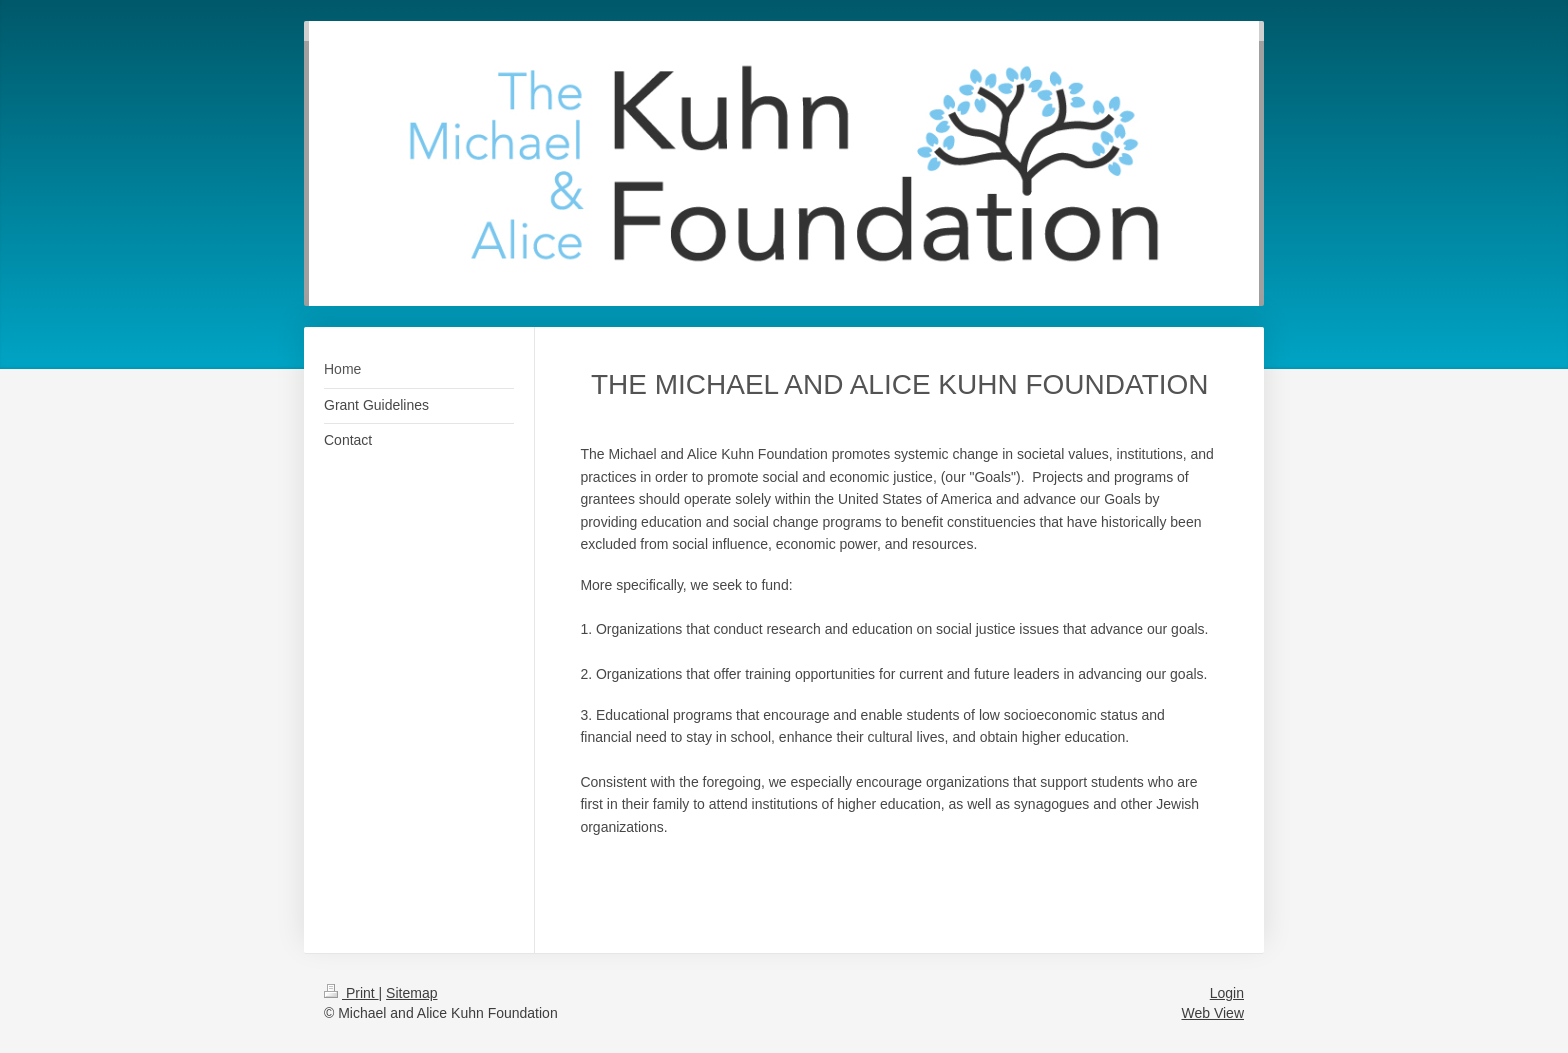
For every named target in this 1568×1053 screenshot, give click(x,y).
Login (1227, 993)
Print (351, 993)
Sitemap (411, 993)
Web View (1212, 1013)
